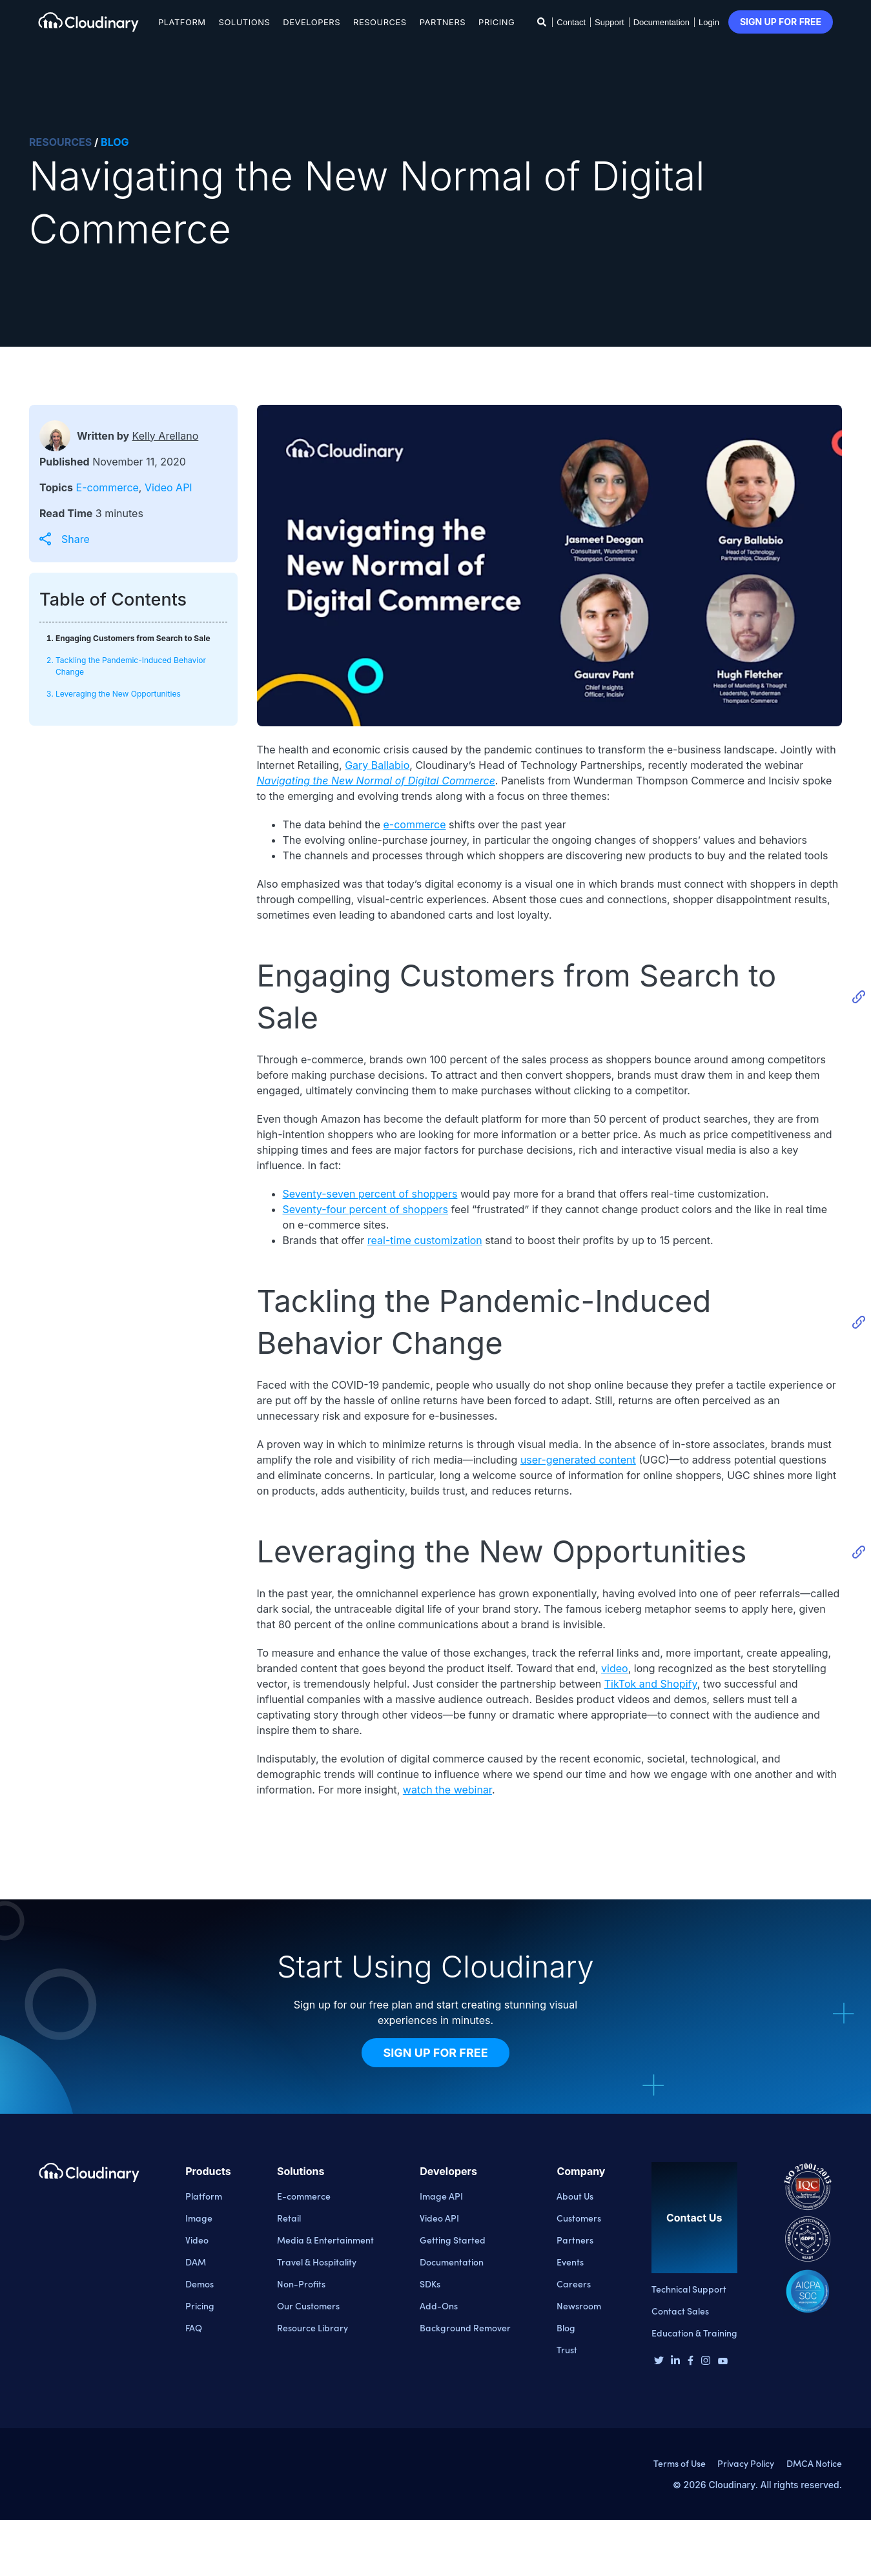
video (614, 1668)
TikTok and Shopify (650, 1683)
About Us (575, 2195)
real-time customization (424, 1240)
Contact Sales (680, 2310)
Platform (182, 22)
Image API (441, 2195)
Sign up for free (780, 21)
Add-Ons (439, 2305)
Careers (574, 2283)
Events (570, 2261)
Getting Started (453, 2239)
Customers (579, 2217)
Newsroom (579, 2305)
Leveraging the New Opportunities (118, 694)
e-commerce (414, 824)
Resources (380, 22)
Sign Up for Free (435, 2053)
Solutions (245, 22)
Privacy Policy (745, 2463)
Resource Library (312, 2327)
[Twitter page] (659, 2361)
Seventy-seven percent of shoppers (370, 1193)
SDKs (430, 2283)
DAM (195, 2261)
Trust (567, 2349)
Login (709, 22)
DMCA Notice (814, 2463)
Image (198, 2217)
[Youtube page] (723, 2360)
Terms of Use (679, 2463)
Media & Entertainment (325, 2239)
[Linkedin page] (675, 2361)
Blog (566, 2327)
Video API (168, 487)
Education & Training (694, 2332)
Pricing (496, 22)
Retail (289, 2217)
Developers (311, 22)
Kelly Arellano (165, 435)
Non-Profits (301, 2283)
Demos (199, 2283)
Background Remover (465, 2327)
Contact (571, 22)
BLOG (115, 142)
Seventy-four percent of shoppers (365, 1209)
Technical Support (688, 2288)
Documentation (661, 22)
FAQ (193, 2327)
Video (197, 2239)
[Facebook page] (690, 2361)
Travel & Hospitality (316, 2261)
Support (609, 22)
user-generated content (578, 1459)
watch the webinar (447, 1789)
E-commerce (107, 487)
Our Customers (308, 2305)
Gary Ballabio (377, 765)
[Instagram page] (705, 2361)
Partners (443, 22)
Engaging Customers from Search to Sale (133, 638)
